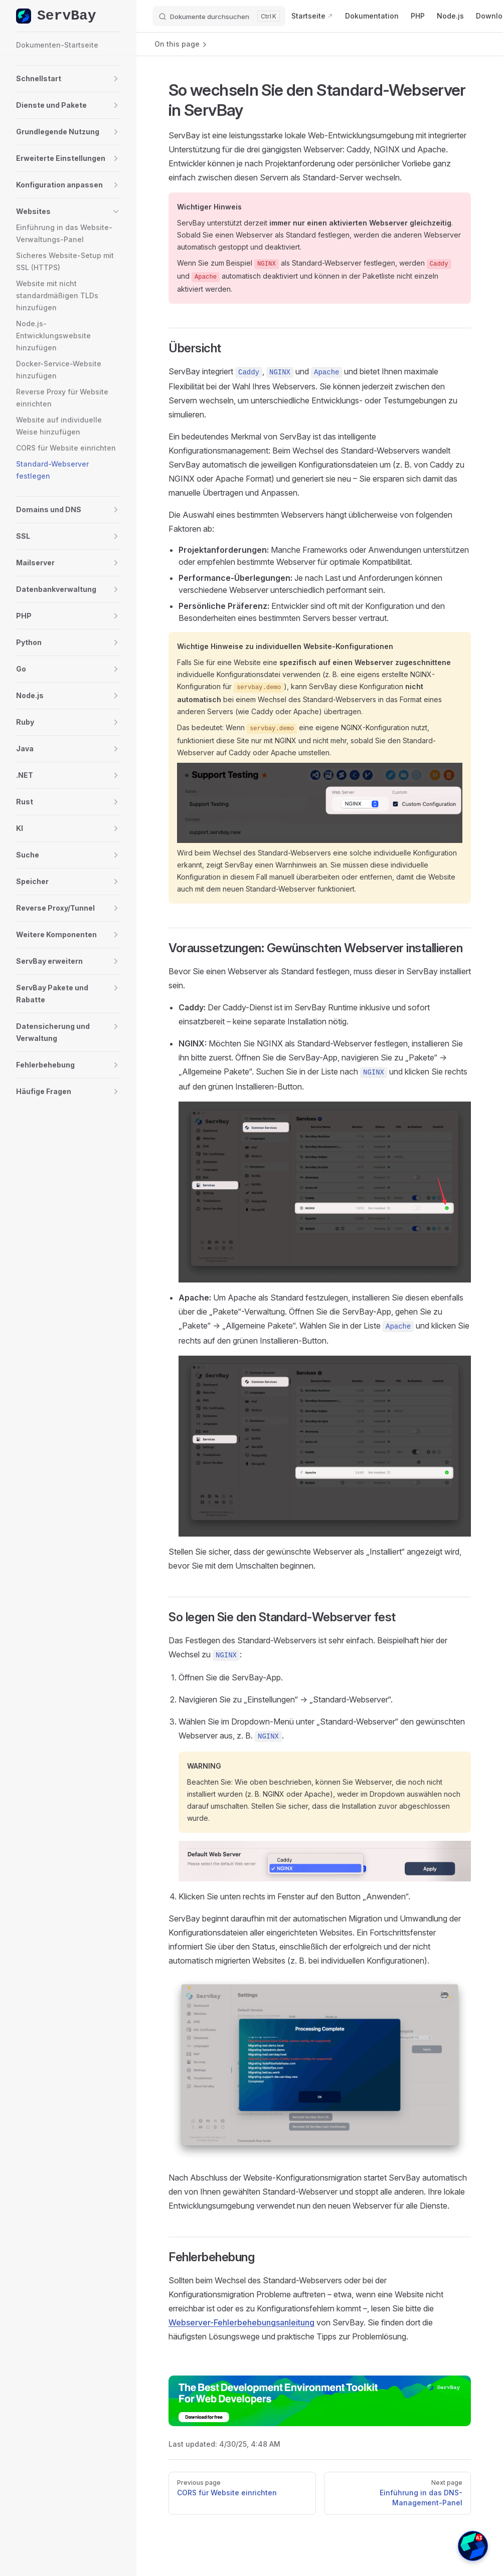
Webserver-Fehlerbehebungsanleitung (241, 2322)
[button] (40, 79)
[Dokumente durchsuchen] (218, 16)
